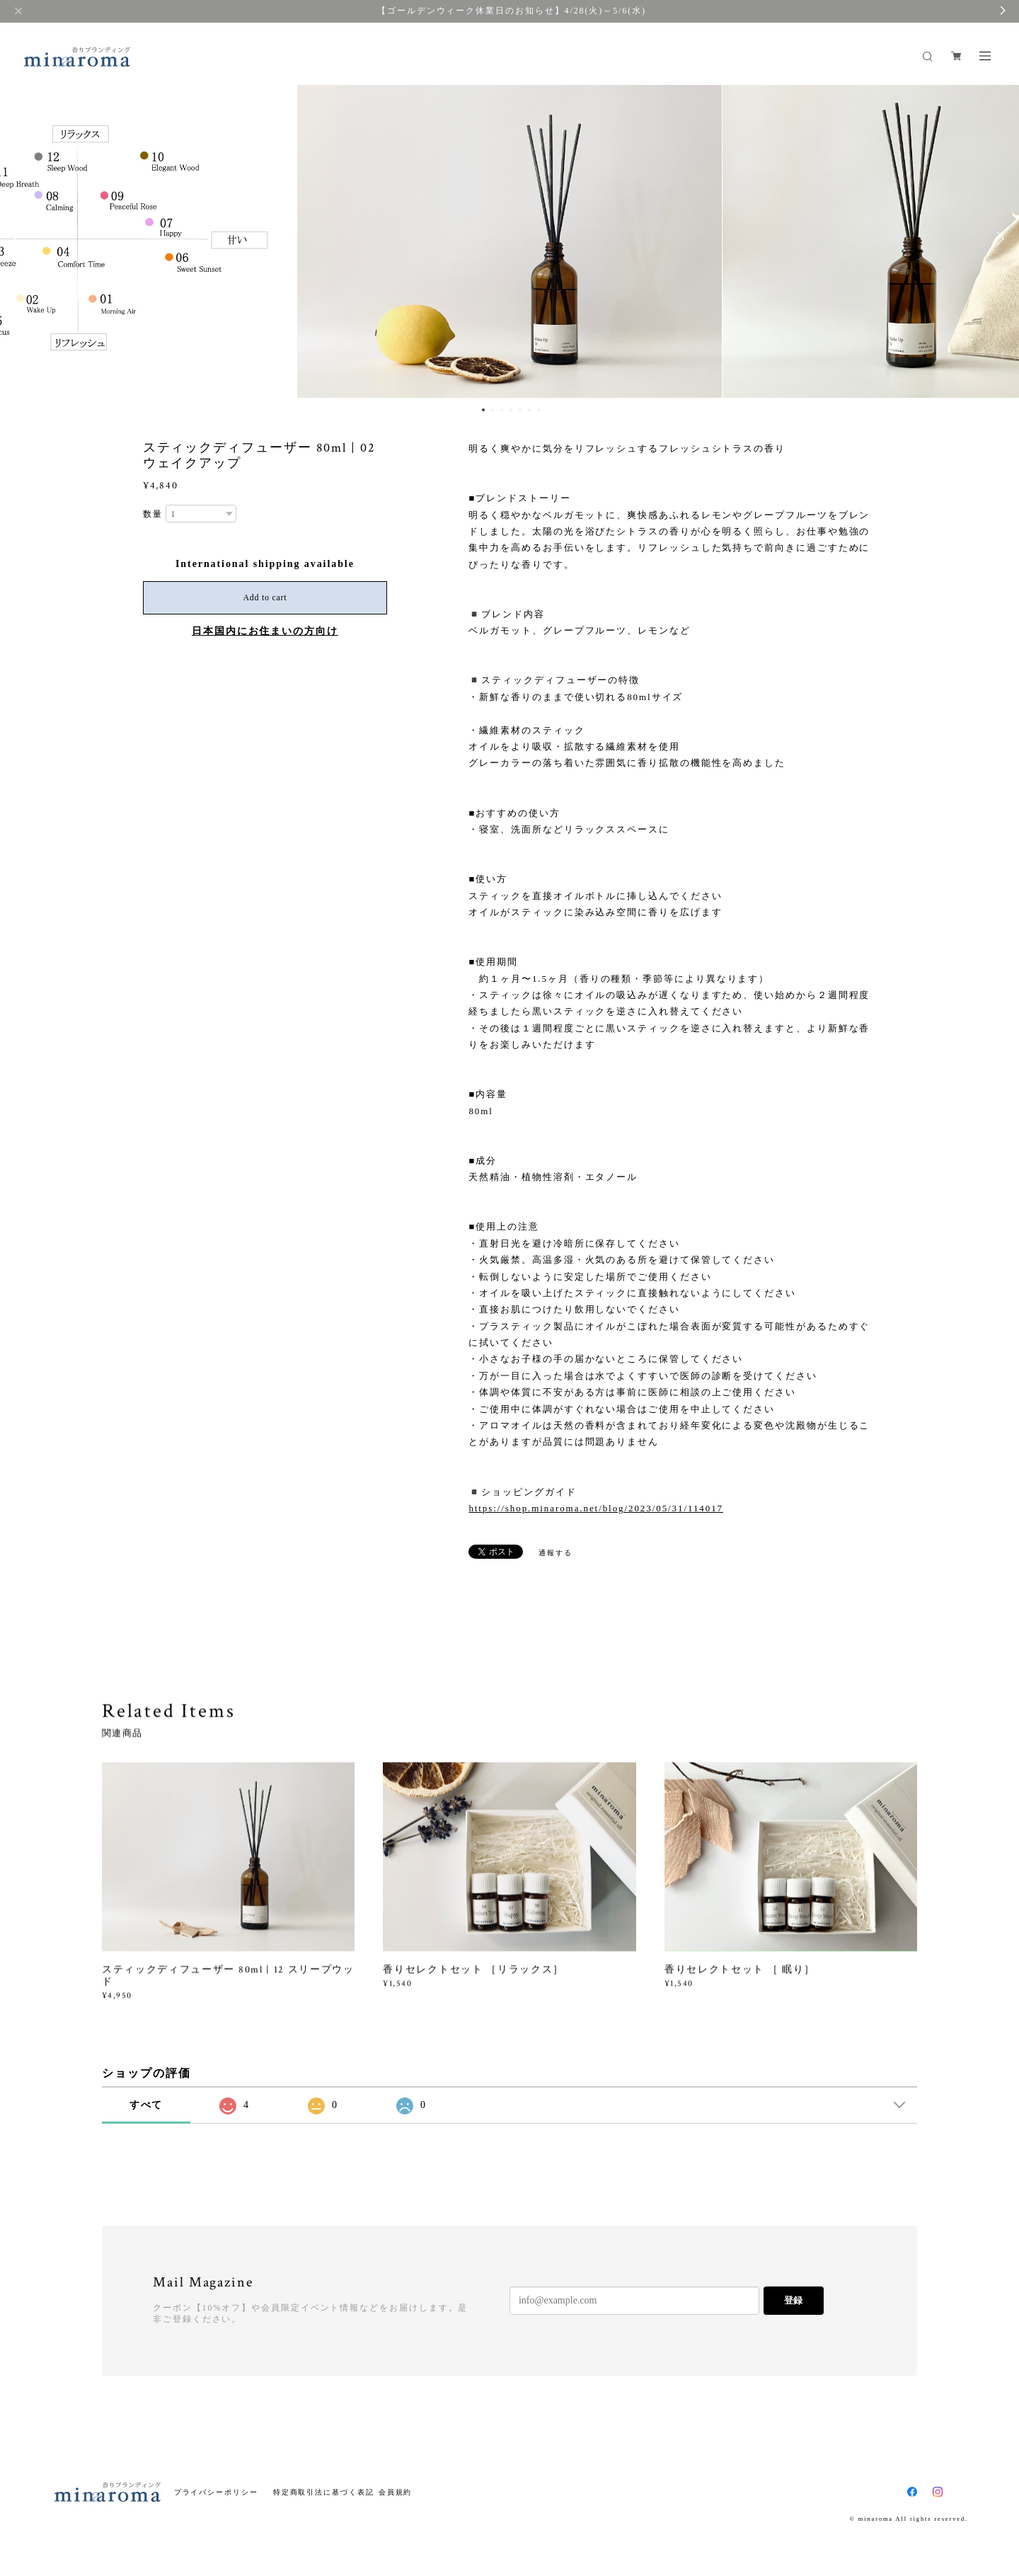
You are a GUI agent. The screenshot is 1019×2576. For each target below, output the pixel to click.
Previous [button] (21, 238)
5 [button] (520, 409)
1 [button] (483, 409)
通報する (555, 1553)
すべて (146, 2105)
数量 (153, 514)
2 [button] (492, 409)
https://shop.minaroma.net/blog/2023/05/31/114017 (595, 1508)
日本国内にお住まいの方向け (265, 631)
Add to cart (265, 597)
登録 (793, 2300)
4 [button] (511, 409)
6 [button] (529, 409)
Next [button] (998, 238)
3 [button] (501, 409)
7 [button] (538, 409)
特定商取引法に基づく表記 (323, 2492)
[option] (509, 238)
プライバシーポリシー (216, 2492)
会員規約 (396, 2492)
